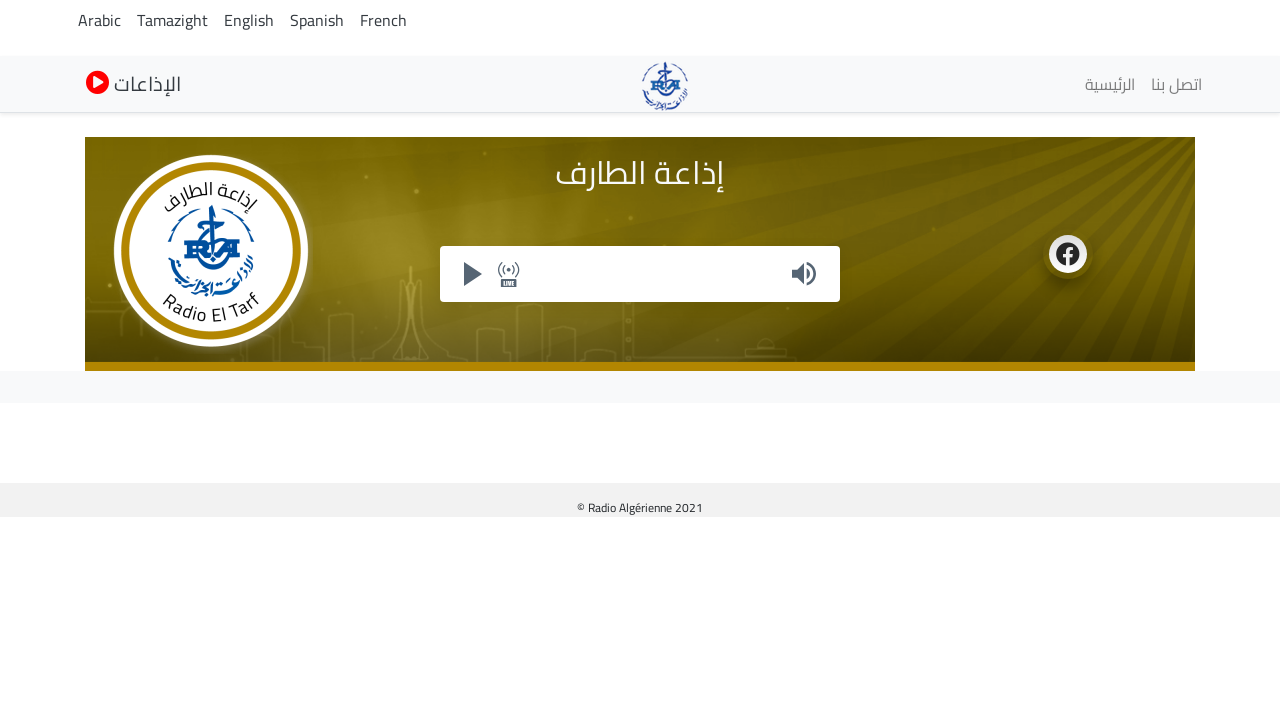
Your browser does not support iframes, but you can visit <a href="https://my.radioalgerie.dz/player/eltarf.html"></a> (640, 274)
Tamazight (172, 20)
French (383, 20)
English (249, 20)
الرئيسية (1110, 84)
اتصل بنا (1176, 84)
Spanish (317, 20)
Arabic (99, 20)
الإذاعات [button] (133, 83)
